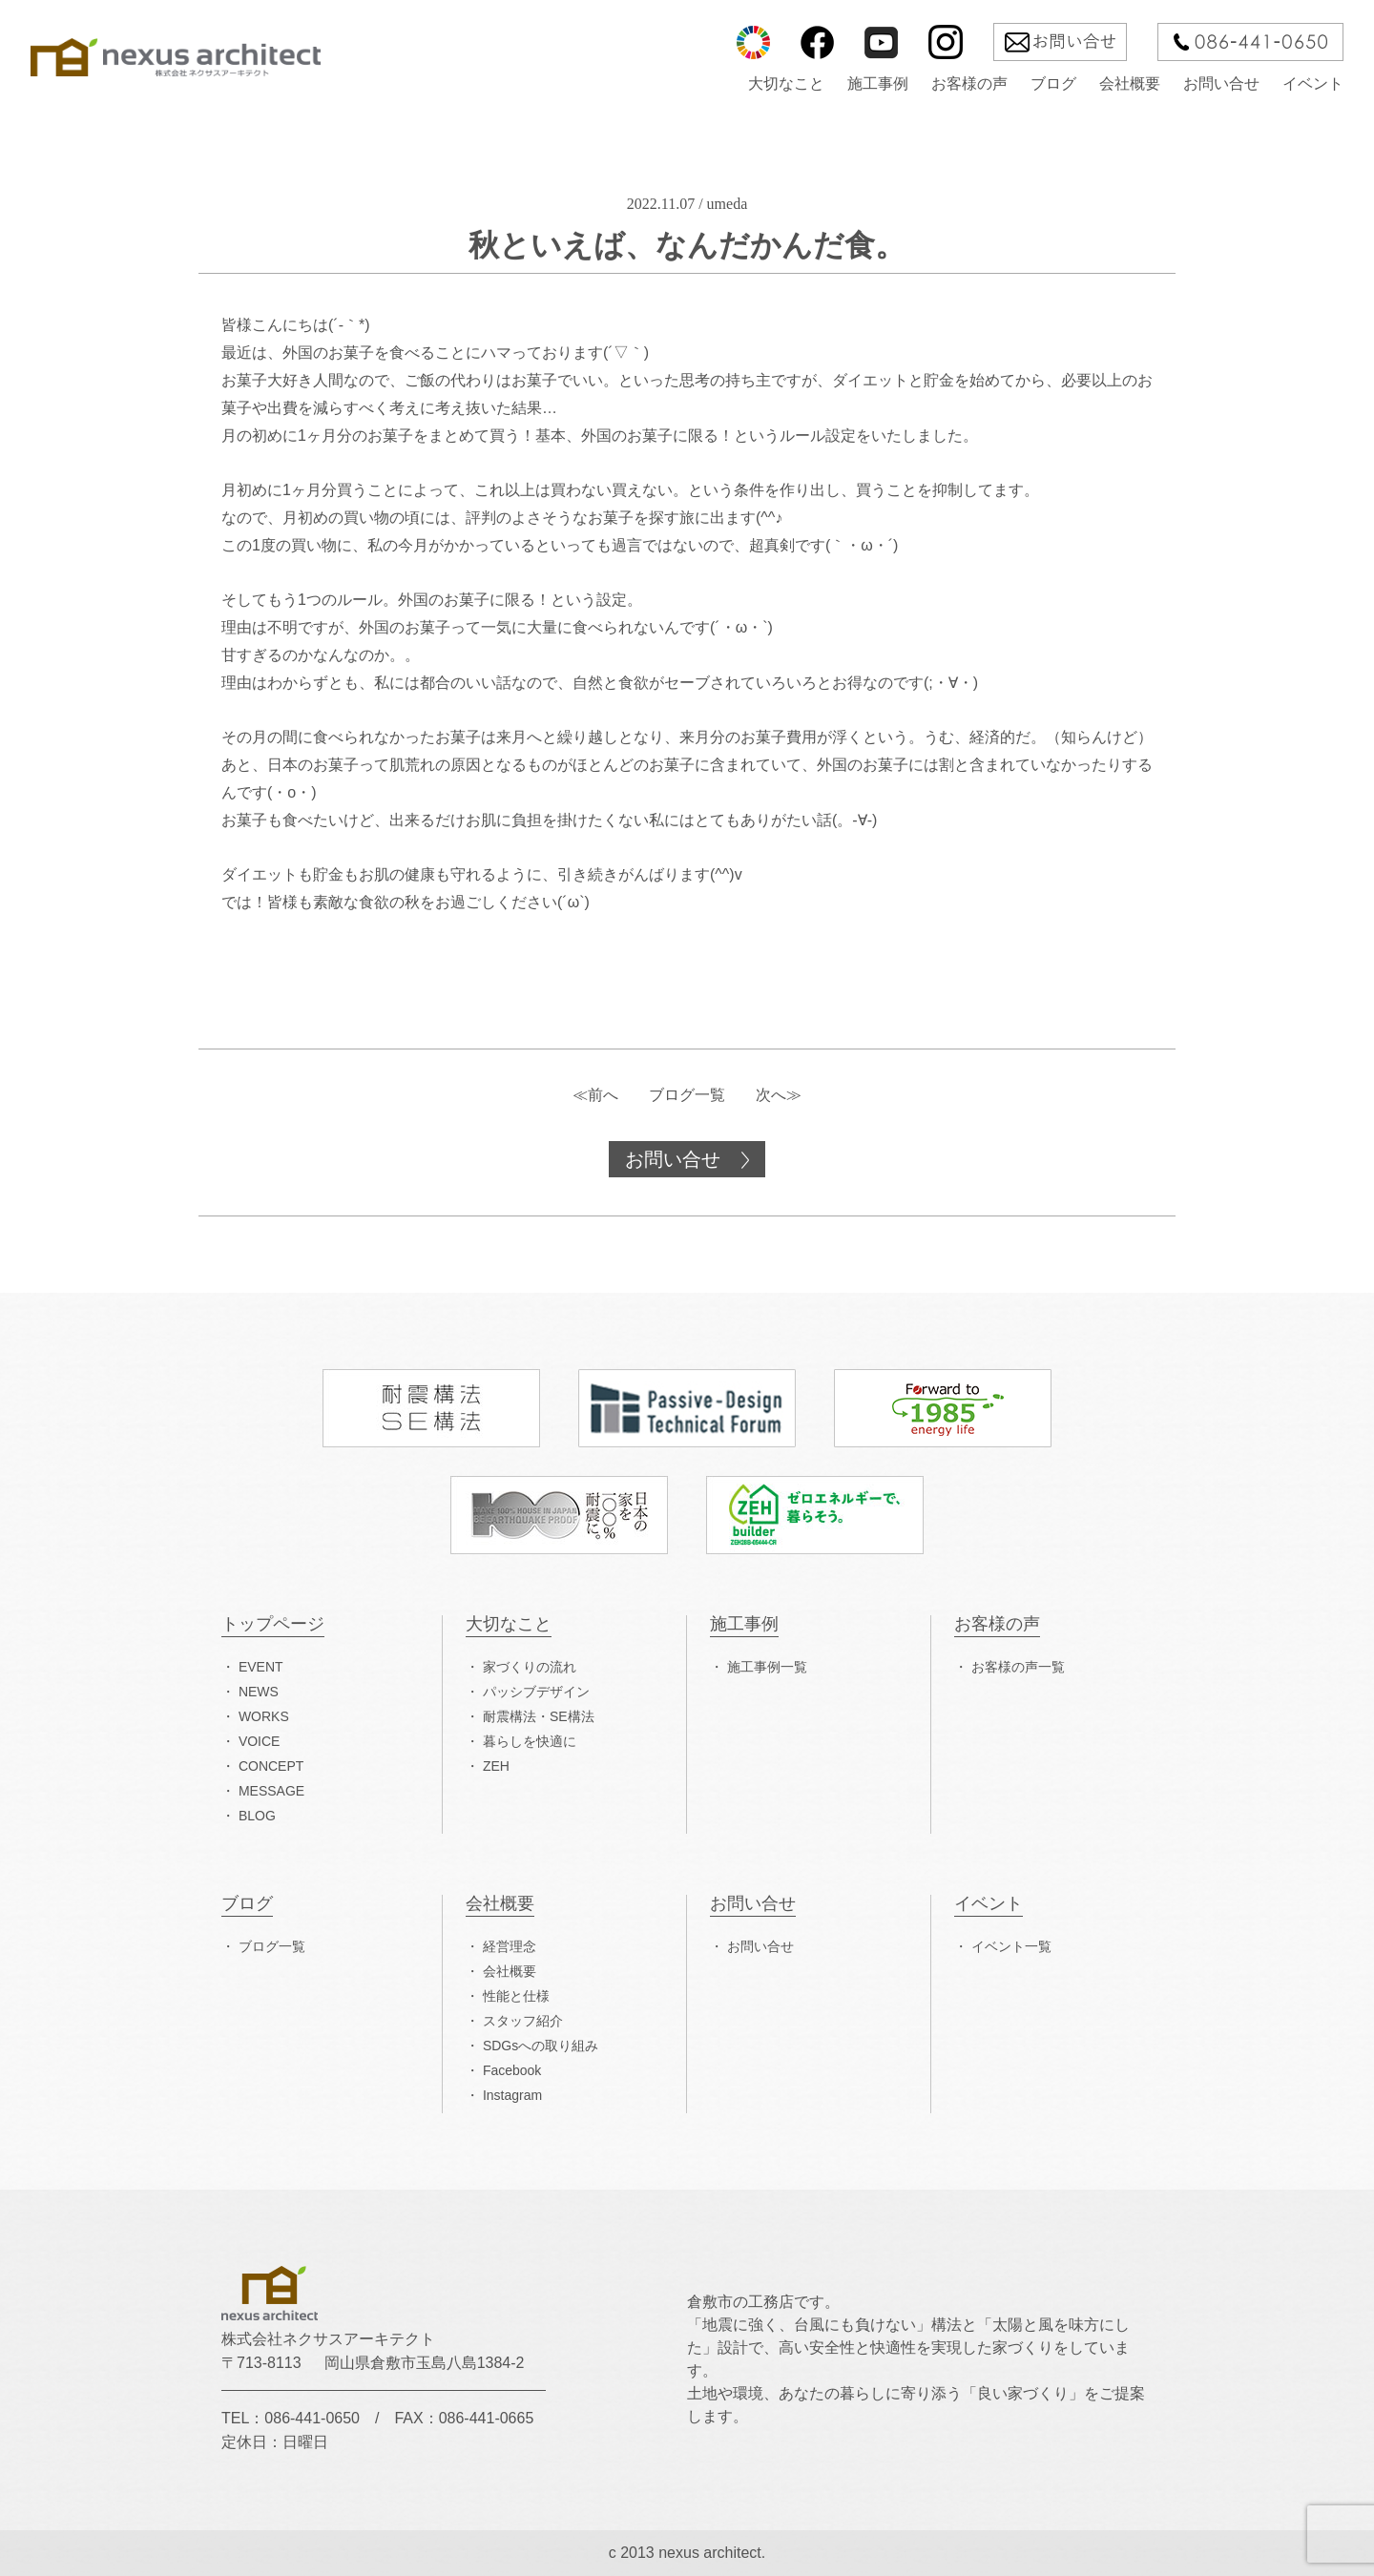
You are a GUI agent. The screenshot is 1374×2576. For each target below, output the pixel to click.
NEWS (259, 1691)
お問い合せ (1221, 84)
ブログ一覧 (687, 1095)
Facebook (512, 2070)
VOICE (260, 1741)
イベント (1312, 84)
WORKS (264, 1716)
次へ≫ (779, 1095)
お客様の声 (969, 84)
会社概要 (1129, 84)
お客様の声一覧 (1018, 1666)
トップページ (272, 1624)
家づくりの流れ (529, 1666)
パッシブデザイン (536, 1691)
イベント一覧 (1011, 1946)
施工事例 (877, 84)
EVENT (261, 1666)
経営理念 (509, 1946)
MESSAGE (271, 1790)
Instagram (512, 2095)
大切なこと (786, 84)
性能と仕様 (516, 1996)
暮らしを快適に (529, 1741)
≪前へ (595, 1095)
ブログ (1053, 84)
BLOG (257, 1815)
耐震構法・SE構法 (538, 1716)
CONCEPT (271, 1766)
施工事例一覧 (767, 1666)
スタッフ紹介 (523, 2020)
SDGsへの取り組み (540, 2045)
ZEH (496, 1766)
